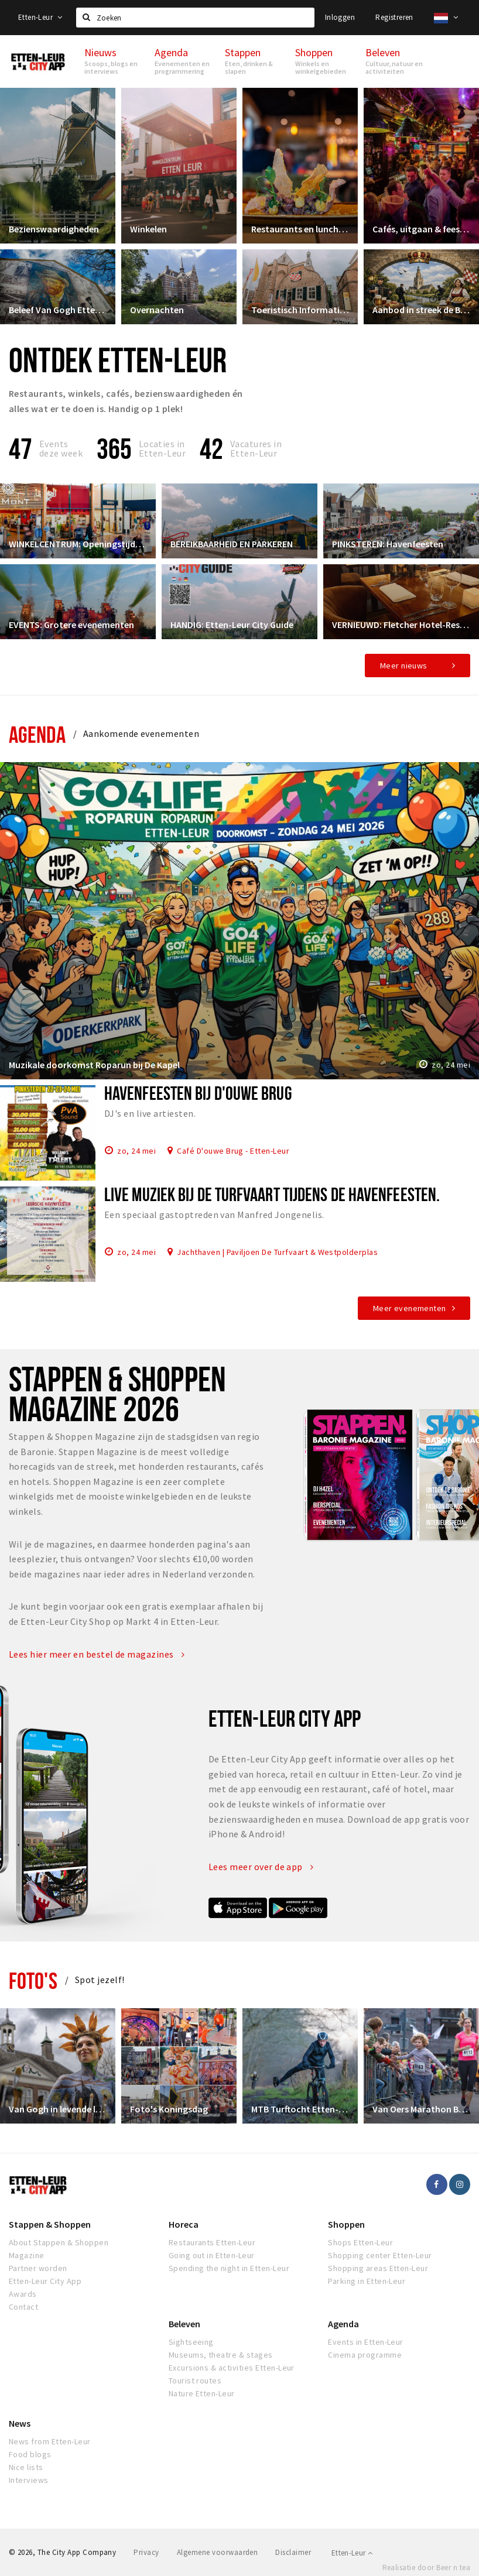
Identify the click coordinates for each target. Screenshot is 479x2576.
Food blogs (30, 2454)
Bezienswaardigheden (54, 229)
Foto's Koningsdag (169, 2109)
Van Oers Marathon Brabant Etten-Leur (421, 2109)
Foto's (33, 1980)
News (19, 2423)
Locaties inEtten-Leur (162, 448)
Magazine (27, 2255)
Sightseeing (191, 2342)
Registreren (394, 17)
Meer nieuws (403, 665)
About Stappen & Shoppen (58, 2242)
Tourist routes (195, 2380)
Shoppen (346, 2224)
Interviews (29, 2480)
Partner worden (38, 2268)
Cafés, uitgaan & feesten (421, 229)
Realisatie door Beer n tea (426, 2567)
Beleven (184, 2324)
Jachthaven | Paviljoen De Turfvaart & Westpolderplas (277, 1251)
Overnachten (157, 309)
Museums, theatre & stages (221, 2354)
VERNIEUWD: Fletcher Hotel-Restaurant (401, 624)
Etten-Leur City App (45, 2281)
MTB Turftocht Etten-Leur (300, 2109)
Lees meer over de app (261, 1866)
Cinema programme (365, 2354)
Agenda (37, 734)
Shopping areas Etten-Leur (378, 2268)
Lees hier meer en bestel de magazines (97, 1654)
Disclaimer (293, 2552)
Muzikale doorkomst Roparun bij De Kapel (94, 1065)
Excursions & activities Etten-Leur (232, 2367)
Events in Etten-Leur (365, 2342)
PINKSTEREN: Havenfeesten (387, 544)
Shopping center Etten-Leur (380, 2255)
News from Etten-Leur (50, 2441)
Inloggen (340, 17)
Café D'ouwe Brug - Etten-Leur (233, 1150)
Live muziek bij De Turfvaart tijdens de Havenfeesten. (272, 1194)
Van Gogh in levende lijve (58, 2109)
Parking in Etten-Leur (366, 2281)
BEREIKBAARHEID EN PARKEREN (231, 544)
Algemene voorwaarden (217, 2552)
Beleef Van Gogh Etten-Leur (58, 309)
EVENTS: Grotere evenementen (71, 624)
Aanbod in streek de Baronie (421, 309)
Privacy (146, 2552)
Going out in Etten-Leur (212, 2255)
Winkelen (148, 229)
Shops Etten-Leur (360, 2242)
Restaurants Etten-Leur (212, 2242)
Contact (23, 2306)
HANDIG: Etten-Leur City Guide (231, 624)
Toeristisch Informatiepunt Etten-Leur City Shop (300, 309)
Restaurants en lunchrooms (300, 229)
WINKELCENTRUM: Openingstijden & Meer (78, 544)
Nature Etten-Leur (202, 2393)
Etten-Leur (40, 17)
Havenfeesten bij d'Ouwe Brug (198, 1093)
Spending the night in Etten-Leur (229, 2268)
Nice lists (26, 2467)
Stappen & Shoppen (50, 2224)
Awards (23, 2294)
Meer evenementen (409, 1308)
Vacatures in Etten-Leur (256, 448)
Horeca (184, 2224)
